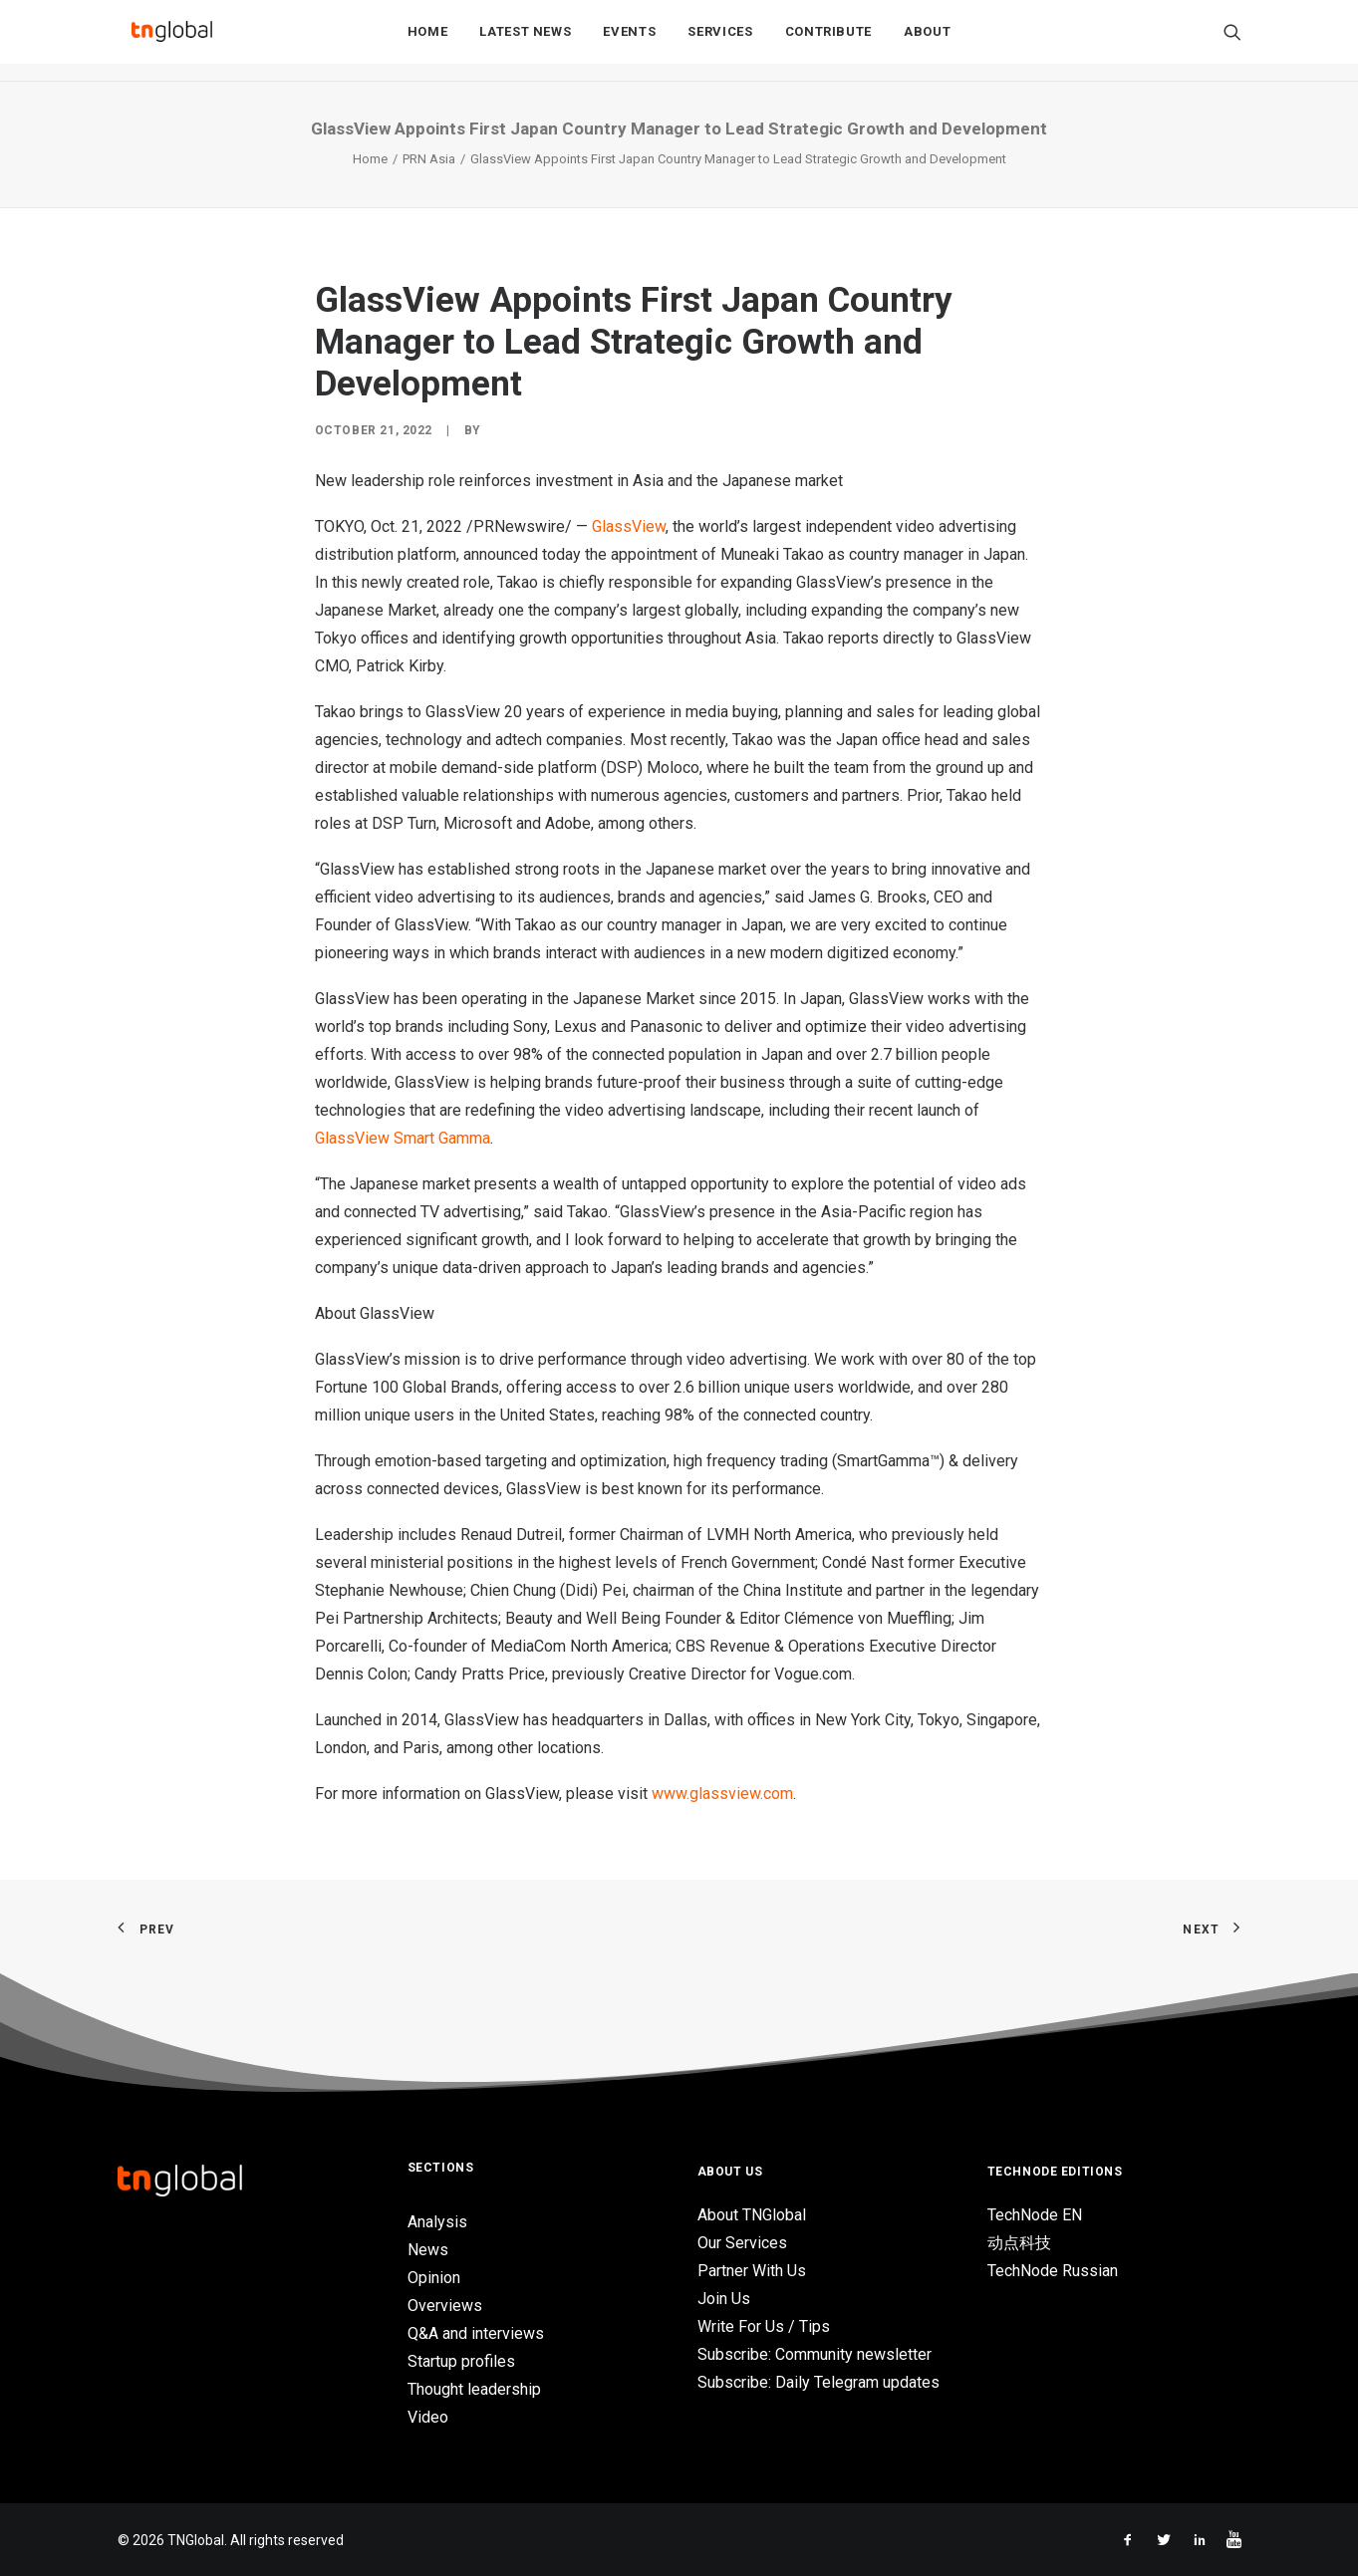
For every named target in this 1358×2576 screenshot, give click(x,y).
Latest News (525, 41)
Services (719, 41)
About (927, 41)
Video (427, 2417)
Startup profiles (461, 2361)
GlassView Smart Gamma (402, 1138)
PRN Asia (429, 158)
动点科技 (1019, 2242)
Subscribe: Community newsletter (814, 2354)
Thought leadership (474, 2389)
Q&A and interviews (475, 2333)
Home (427, 41)
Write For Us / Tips (763, 2326)
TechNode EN (1034, 2214)
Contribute (829, 41)
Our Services (742, 2242)
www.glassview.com (722, 1793)
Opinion (433, 2277)
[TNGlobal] (172, 41)
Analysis (437, 2221)
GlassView (629, 526)
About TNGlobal (751, 2214)
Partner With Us (751, 2270)
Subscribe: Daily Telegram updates (818, 2382)
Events (629, 41)
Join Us (723, 2298)
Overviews (444, 2305)
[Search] (1232, 41)
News (427, 2249)
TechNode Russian (1052, 2270)
